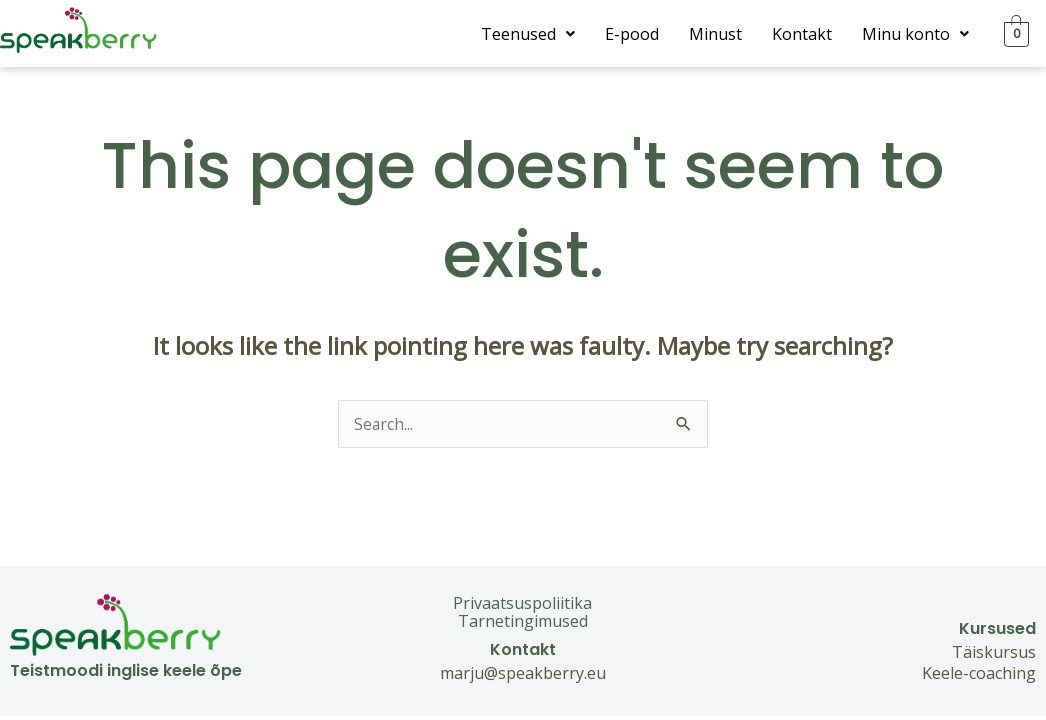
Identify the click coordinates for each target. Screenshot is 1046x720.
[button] (528, 34)
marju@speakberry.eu (523, 673)
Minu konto (915, 34)
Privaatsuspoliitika (522, 603)
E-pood (632, 34)
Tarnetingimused (523, 621)
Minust (715, 34)
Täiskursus (994, 652)
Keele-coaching (979, 673)
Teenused (528, 34)
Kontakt (802, 34)
